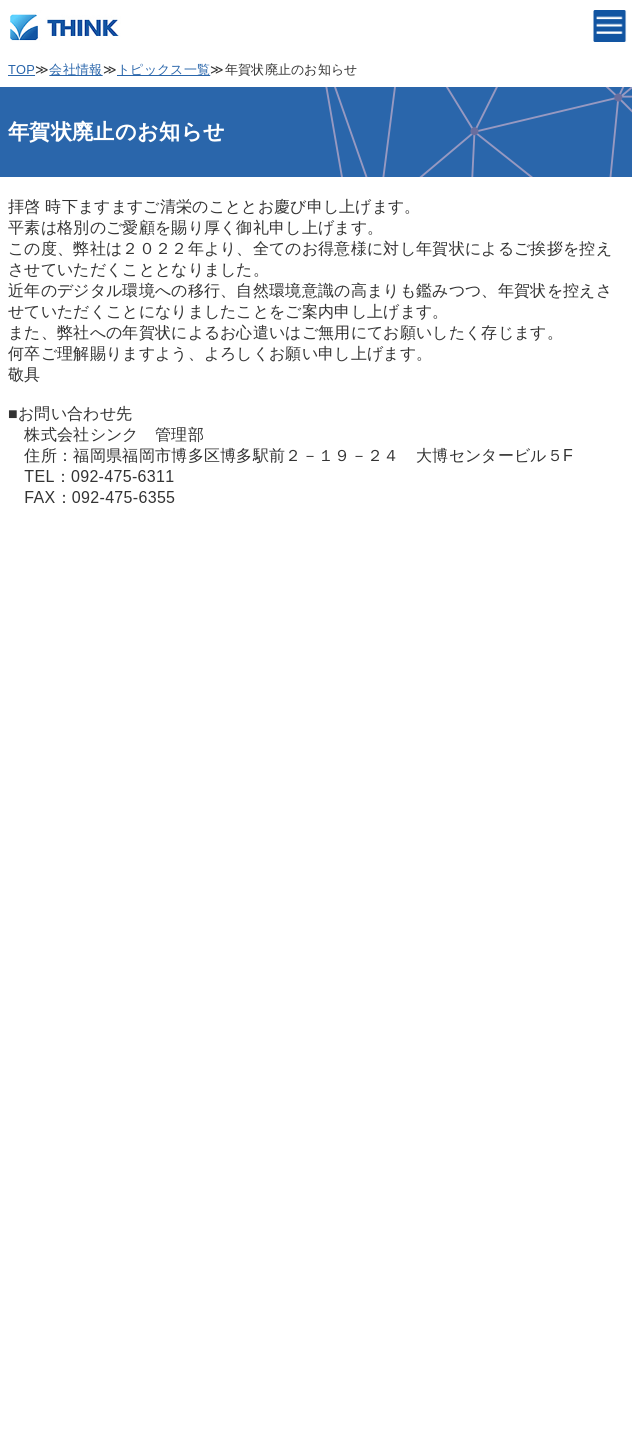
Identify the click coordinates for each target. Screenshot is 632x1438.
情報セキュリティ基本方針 (108, 944)
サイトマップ (59, 998)
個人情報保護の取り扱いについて (132, 890)
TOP (21, 69)
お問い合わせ (59, 1319)
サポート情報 (59, 1265)
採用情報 (42, 1211)
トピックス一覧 (163, 69)
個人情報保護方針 (75, 836)
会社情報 (75, 69)
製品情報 (42, 1103)
